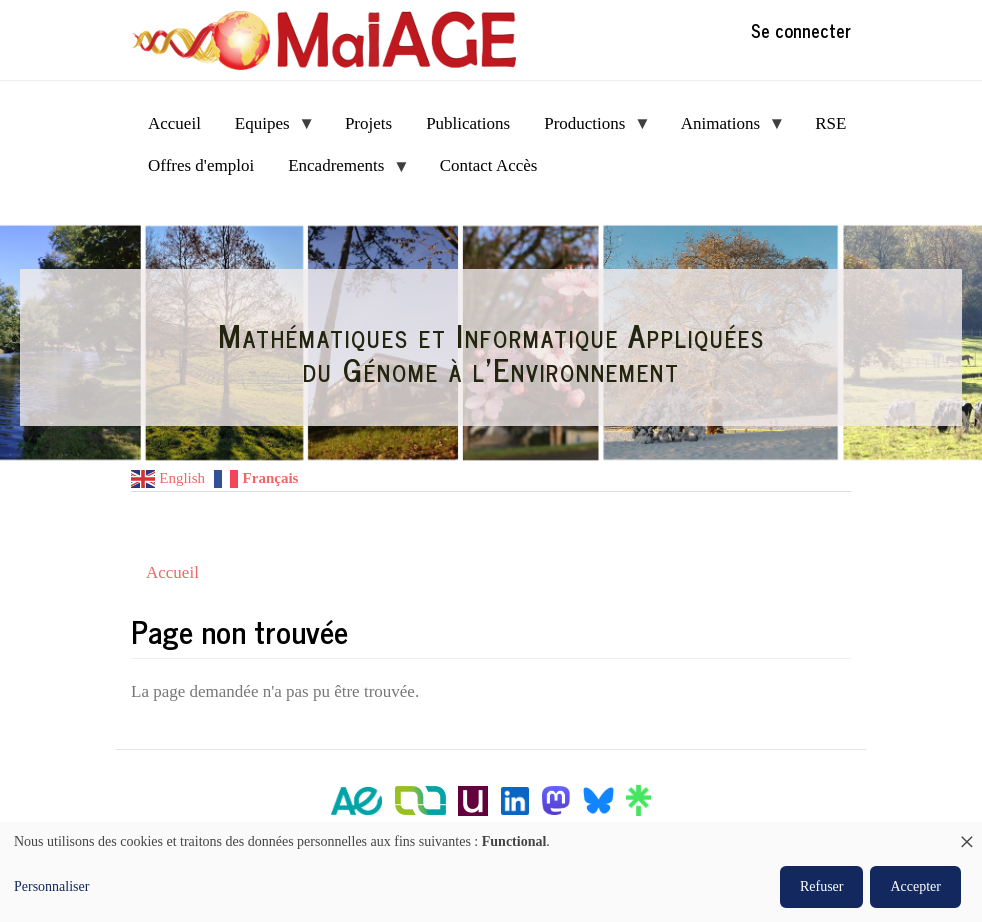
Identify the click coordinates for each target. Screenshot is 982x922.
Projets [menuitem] (368, 123)
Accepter (915, 886)
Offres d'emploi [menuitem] (201, 165)
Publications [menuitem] (468, 123)
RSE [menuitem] (830, 123)
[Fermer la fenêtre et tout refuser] (967, 834)
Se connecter (801, 30)
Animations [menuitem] (725, 129)
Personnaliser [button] (51, 886)
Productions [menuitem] (589, 129)
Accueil (172, 572)
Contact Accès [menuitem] (489, 165)
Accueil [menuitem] (174, 123)
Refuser (822, 886)
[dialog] (491, 872)
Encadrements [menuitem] (340, 171)
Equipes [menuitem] (266, 129)
